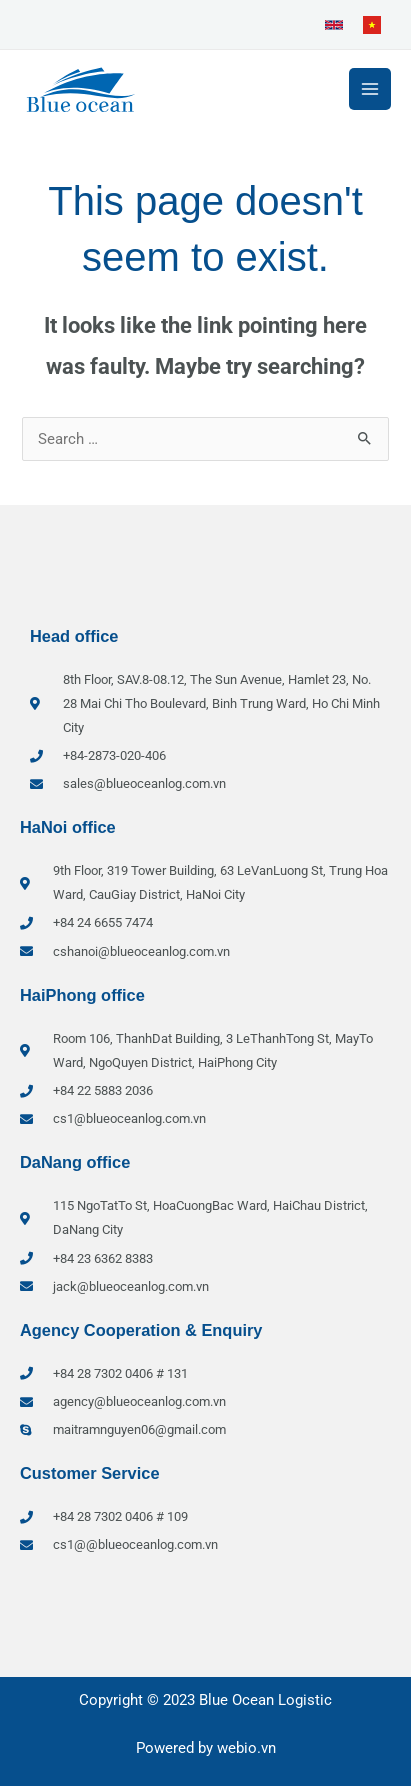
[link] (334, 25)
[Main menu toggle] (370, 89)
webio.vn (246, 1748)
